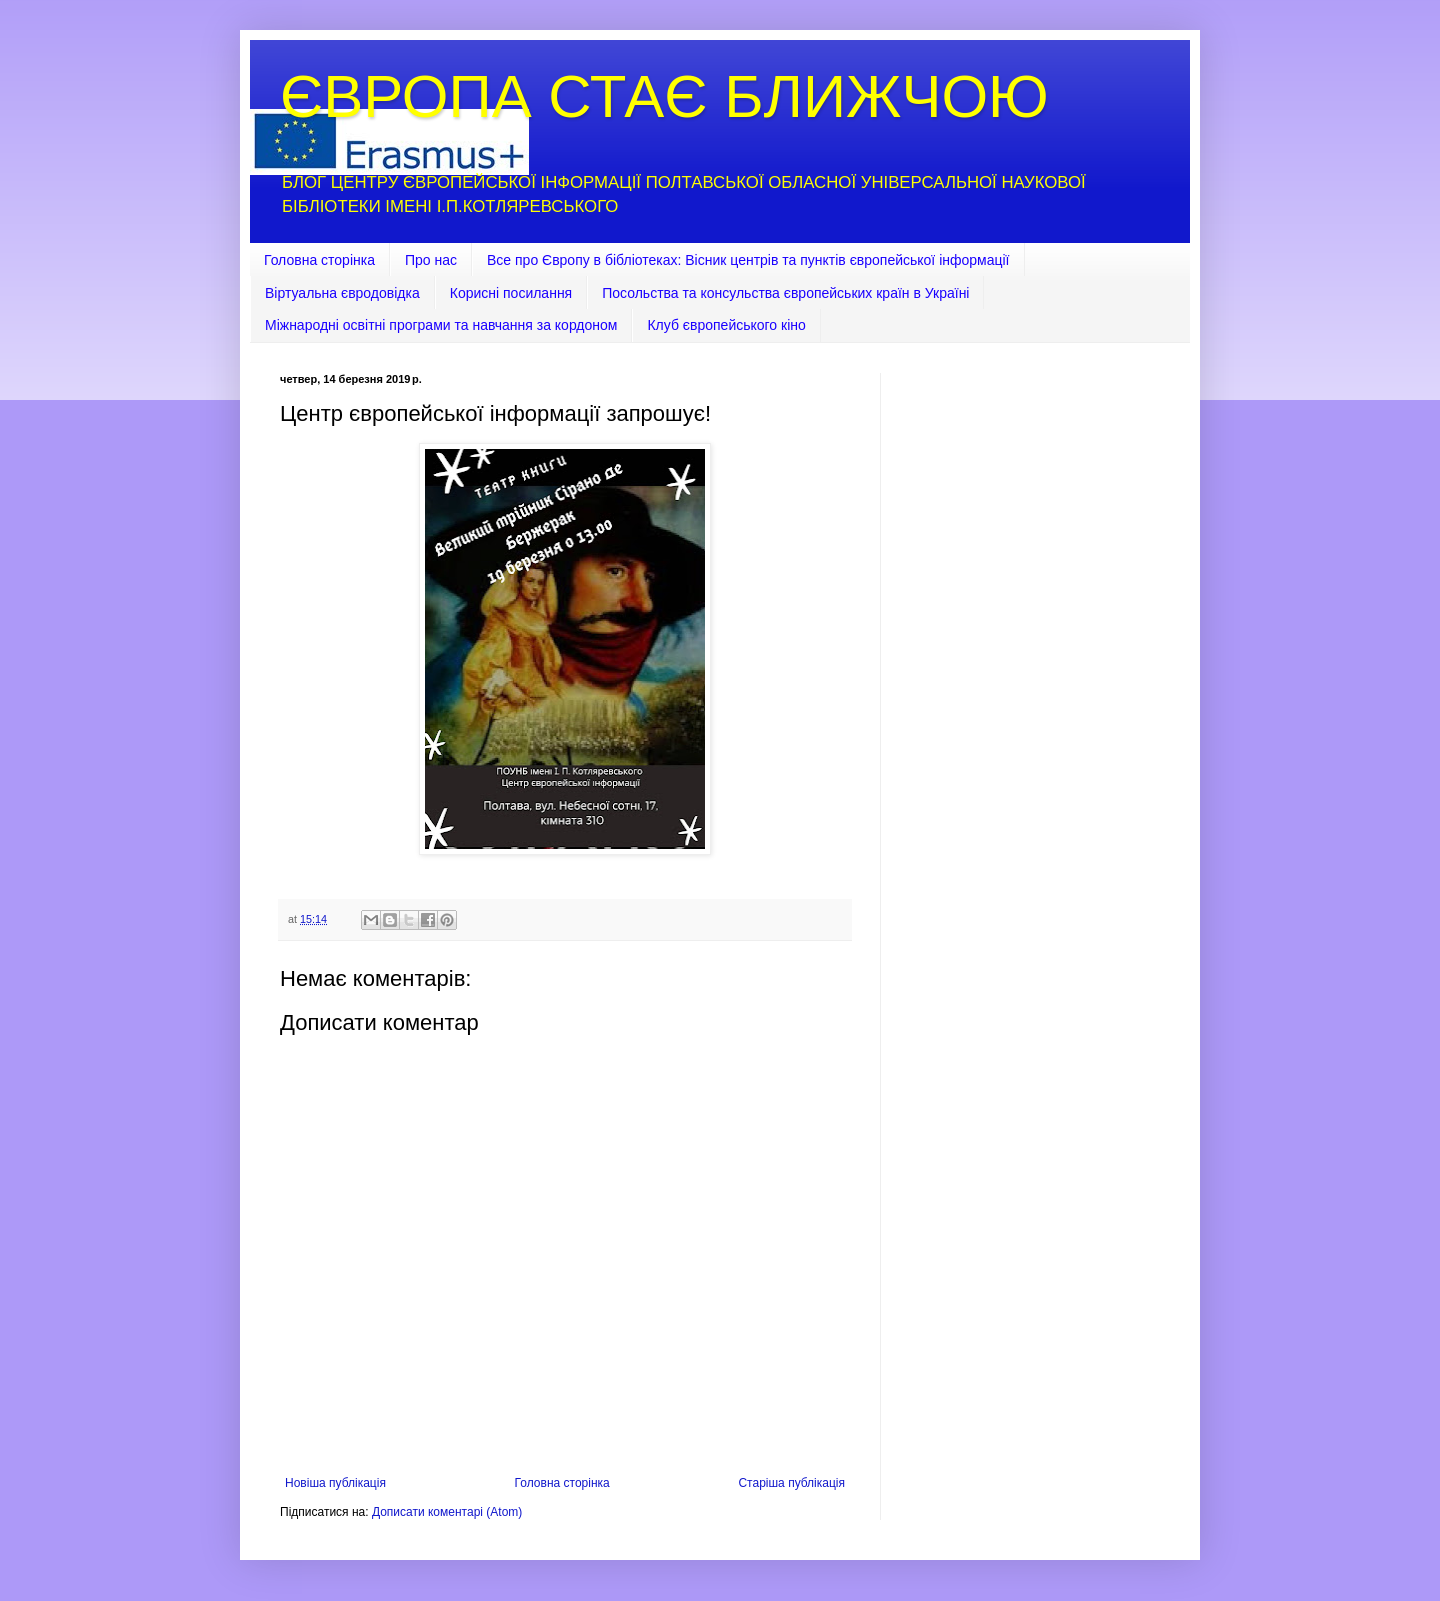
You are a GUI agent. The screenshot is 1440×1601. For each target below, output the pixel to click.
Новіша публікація (335, 1483)
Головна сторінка (319, 260)
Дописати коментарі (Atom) (447, 1512)
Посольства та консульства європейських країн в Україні (785, 293)
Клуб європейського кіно (726, 325)
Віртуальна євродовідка (342, 293)
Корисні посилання (511, 293)
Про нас (431, 260)
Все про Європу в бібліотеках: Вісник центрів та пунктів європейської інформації (748, 260)
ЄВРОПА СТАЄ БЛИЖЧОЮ (664, 96)
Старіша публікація (791, 1483)
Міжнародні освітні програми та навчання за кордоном (441, 325)
